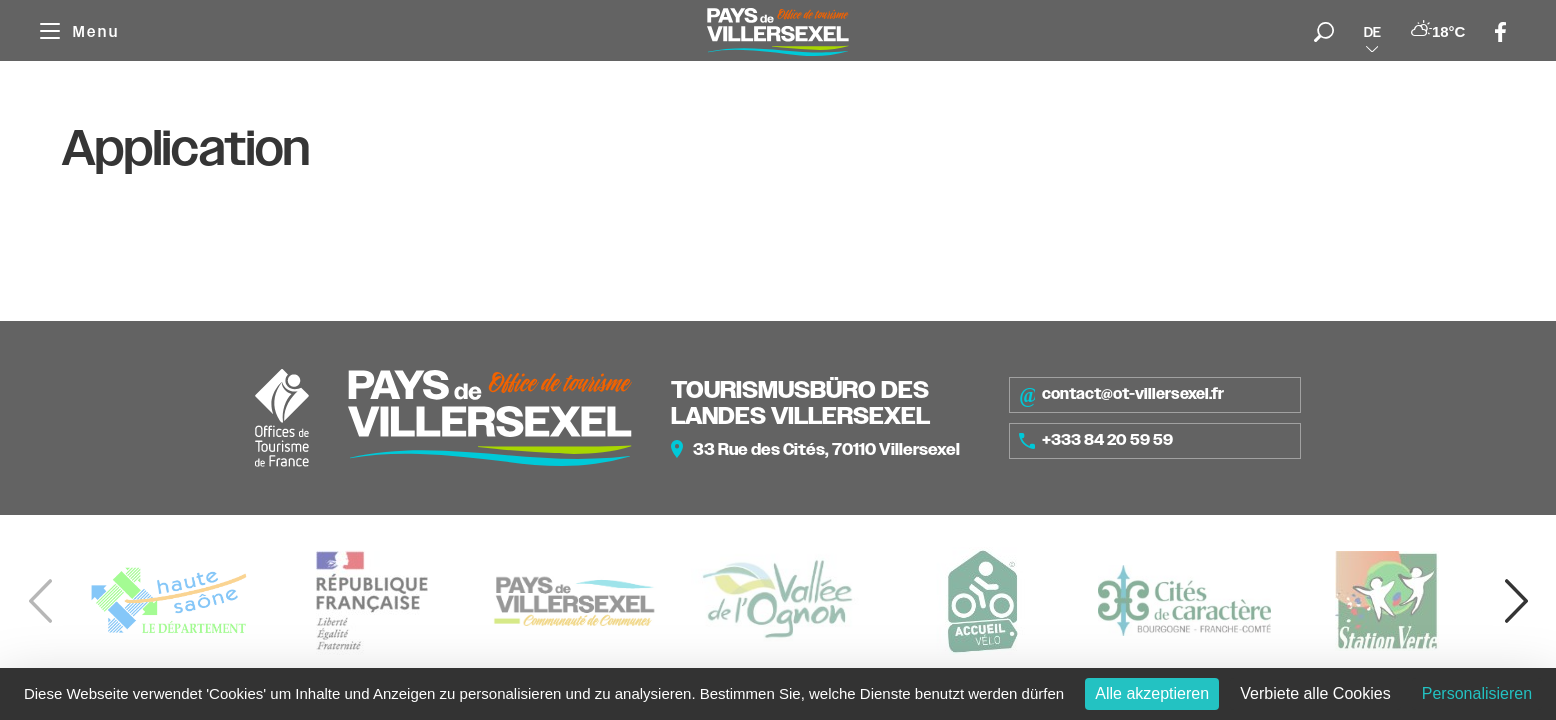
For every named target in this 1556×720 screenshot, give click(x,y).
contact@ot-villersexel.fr (1121, 395)
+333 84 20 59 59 (1096, 440)
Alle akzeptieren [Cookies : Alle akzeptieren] (1152, 693)
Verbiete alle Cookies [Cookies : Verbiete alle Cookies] (1315, 693)
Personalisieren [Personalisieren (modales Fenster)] (1477, 693)
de (1372, 32)
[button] (1516, 601)
